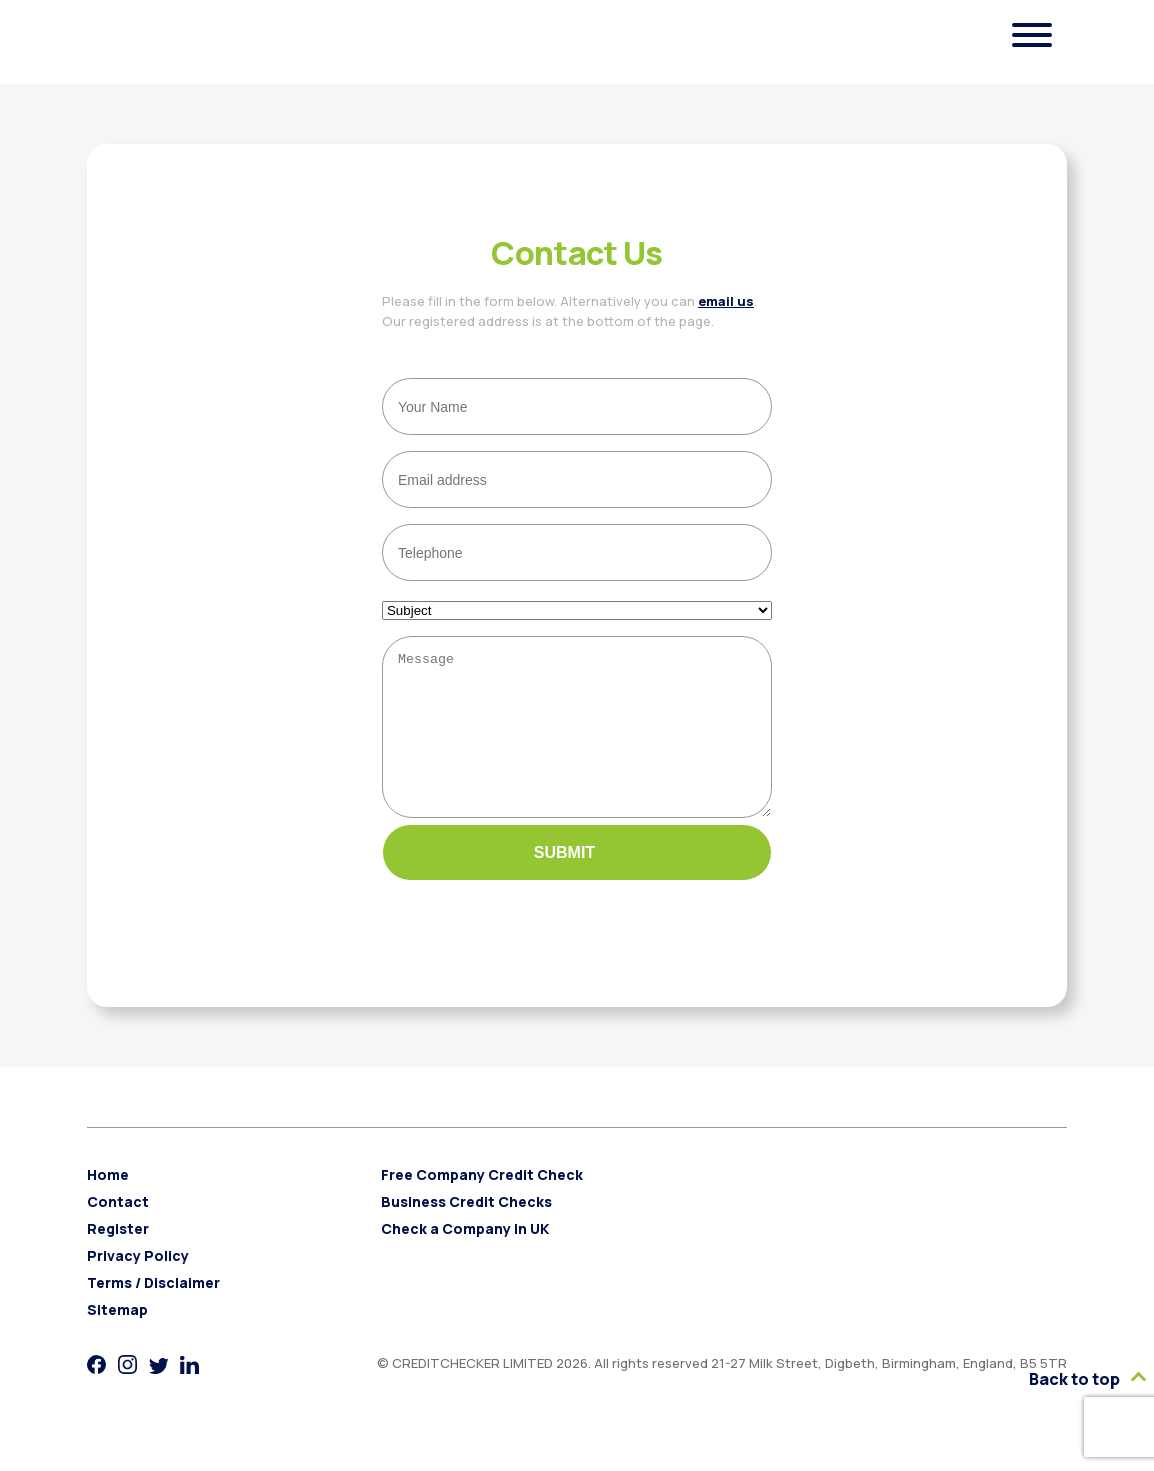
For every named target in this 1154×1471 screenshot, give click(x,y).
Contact (118, 1231)
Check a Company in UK (465, 1258)
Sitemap (117, 1339)
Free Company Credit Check (482, 1204)
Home (108, 1204)
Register (118, 1258)
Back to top (1086, 1379)
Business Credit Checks (466, 1231)
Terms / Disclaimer (153, 1312)
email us (726, 301)
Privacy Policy (138, 1285)
